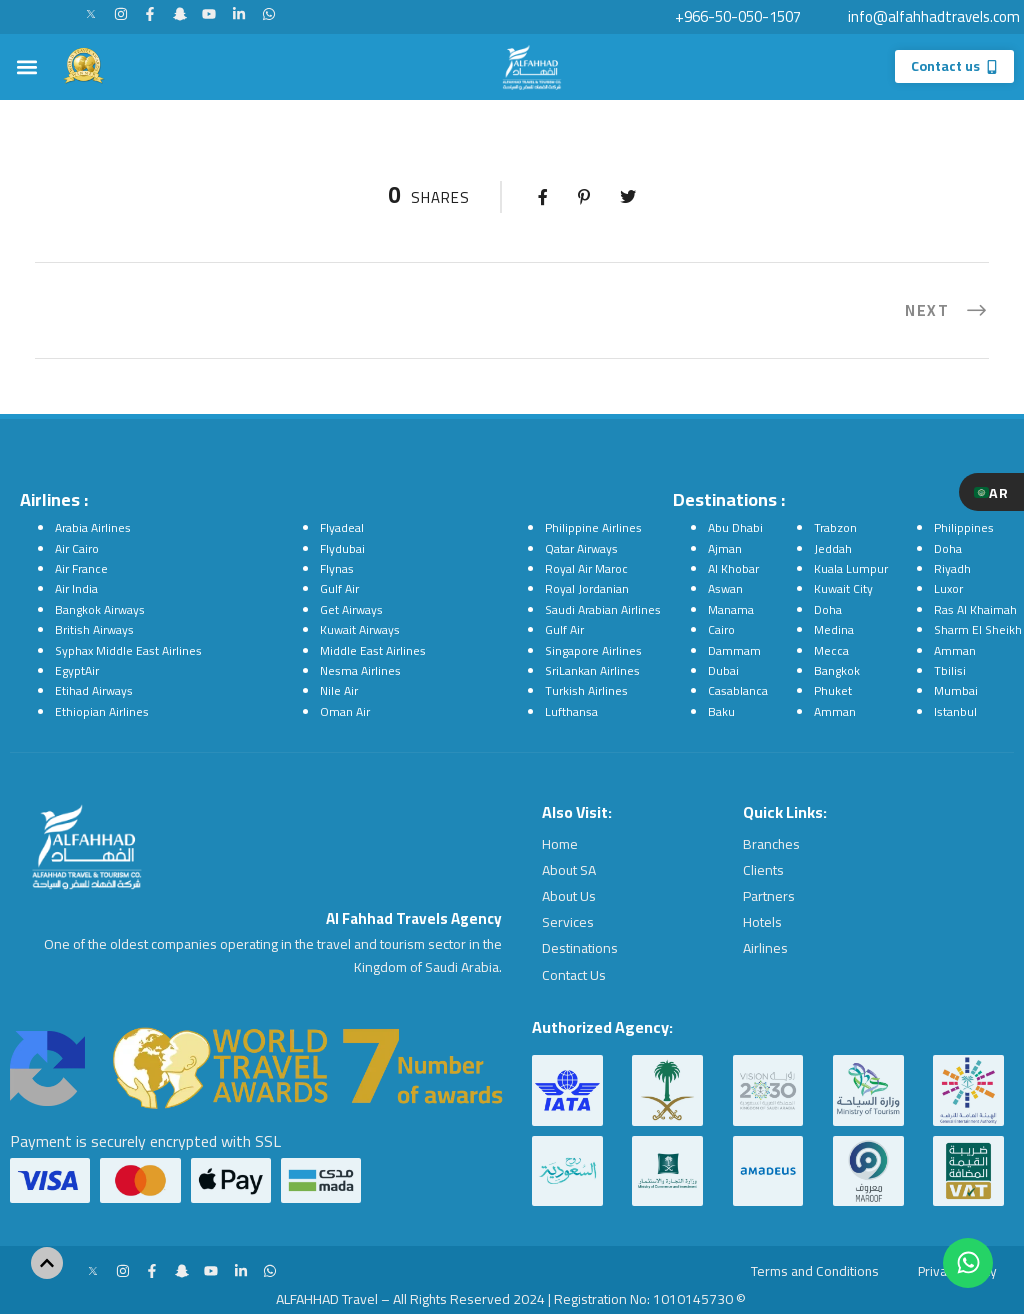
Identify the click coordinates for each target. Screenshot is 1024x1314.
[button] (26, 66)
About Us (569, 895)
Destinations (580, 947)
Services (568, 921)
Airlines (765, 947)
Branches (771, 843)
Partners (769, 895)
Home (560, 843)
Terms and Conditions (809, 1270)
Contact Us (574, 973)
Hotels (762, 921)
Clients (763, 869)
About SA (569, 869)
